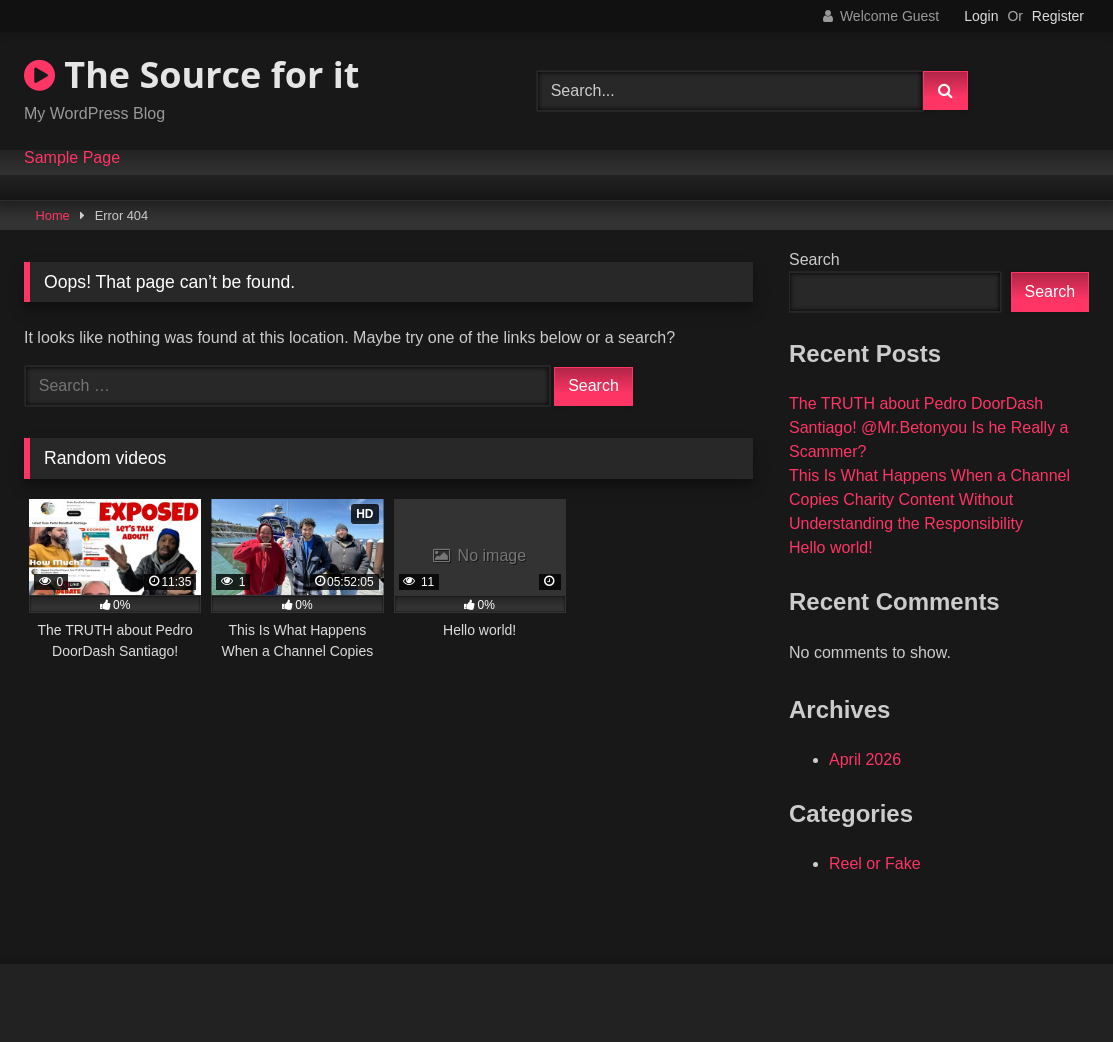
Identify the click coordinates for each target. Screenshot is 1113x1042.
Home (53, 215)
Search (814, 259)
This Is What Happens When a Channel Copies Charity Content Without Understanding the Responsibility (929, 499)
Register (1058, 16)
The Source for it (191, 74)
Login (981, 16)
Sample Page (72, 158)
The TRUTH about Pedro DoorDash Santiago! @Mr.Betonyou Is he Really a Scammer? (929, 427)
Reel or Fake (875, 863)
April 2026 (865, 759)
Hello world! (831, 547)
